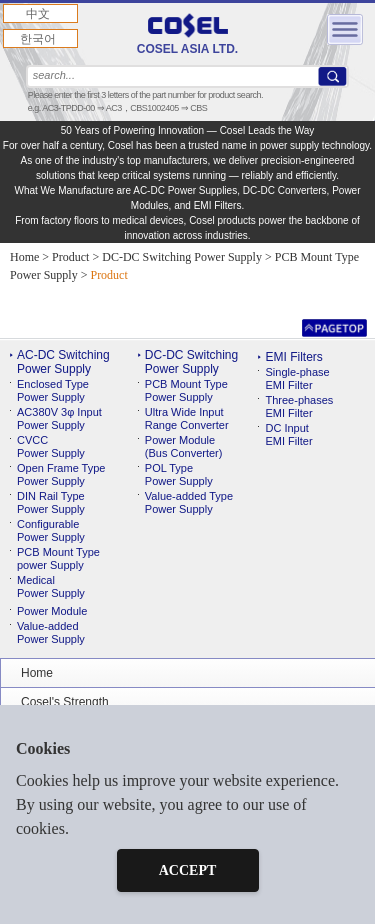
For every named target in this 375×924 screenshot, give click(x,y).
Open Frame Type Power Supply (61, 474)
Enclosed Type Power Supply (53, 390)
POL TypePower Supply (179, 474)
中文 (38, 14)
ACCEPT (188, 870)
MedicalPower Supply (51, 586)
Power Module (52, 611)
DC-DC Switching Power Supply (191, 362)
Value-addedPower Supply (51, 632)
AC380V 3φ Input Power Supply (59, 418)
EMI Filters (293, 357)
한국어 (38, 39)
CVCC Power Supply (51, 446)
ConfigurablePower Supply (51, 530)
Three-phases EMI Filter (299, 406)
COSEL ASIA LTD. (187, 34)
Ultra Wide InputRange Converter (187, 418)
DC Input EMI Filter (288, 434)
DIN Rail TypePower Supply (51, 502)
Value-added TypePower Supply (189, 502)
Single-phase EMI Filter (297, 378)
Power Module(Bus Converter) (184, 446)
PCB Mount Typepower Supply (58, 558)
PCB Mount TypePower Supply (186, 390)
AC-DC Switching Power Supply (63, 362)
